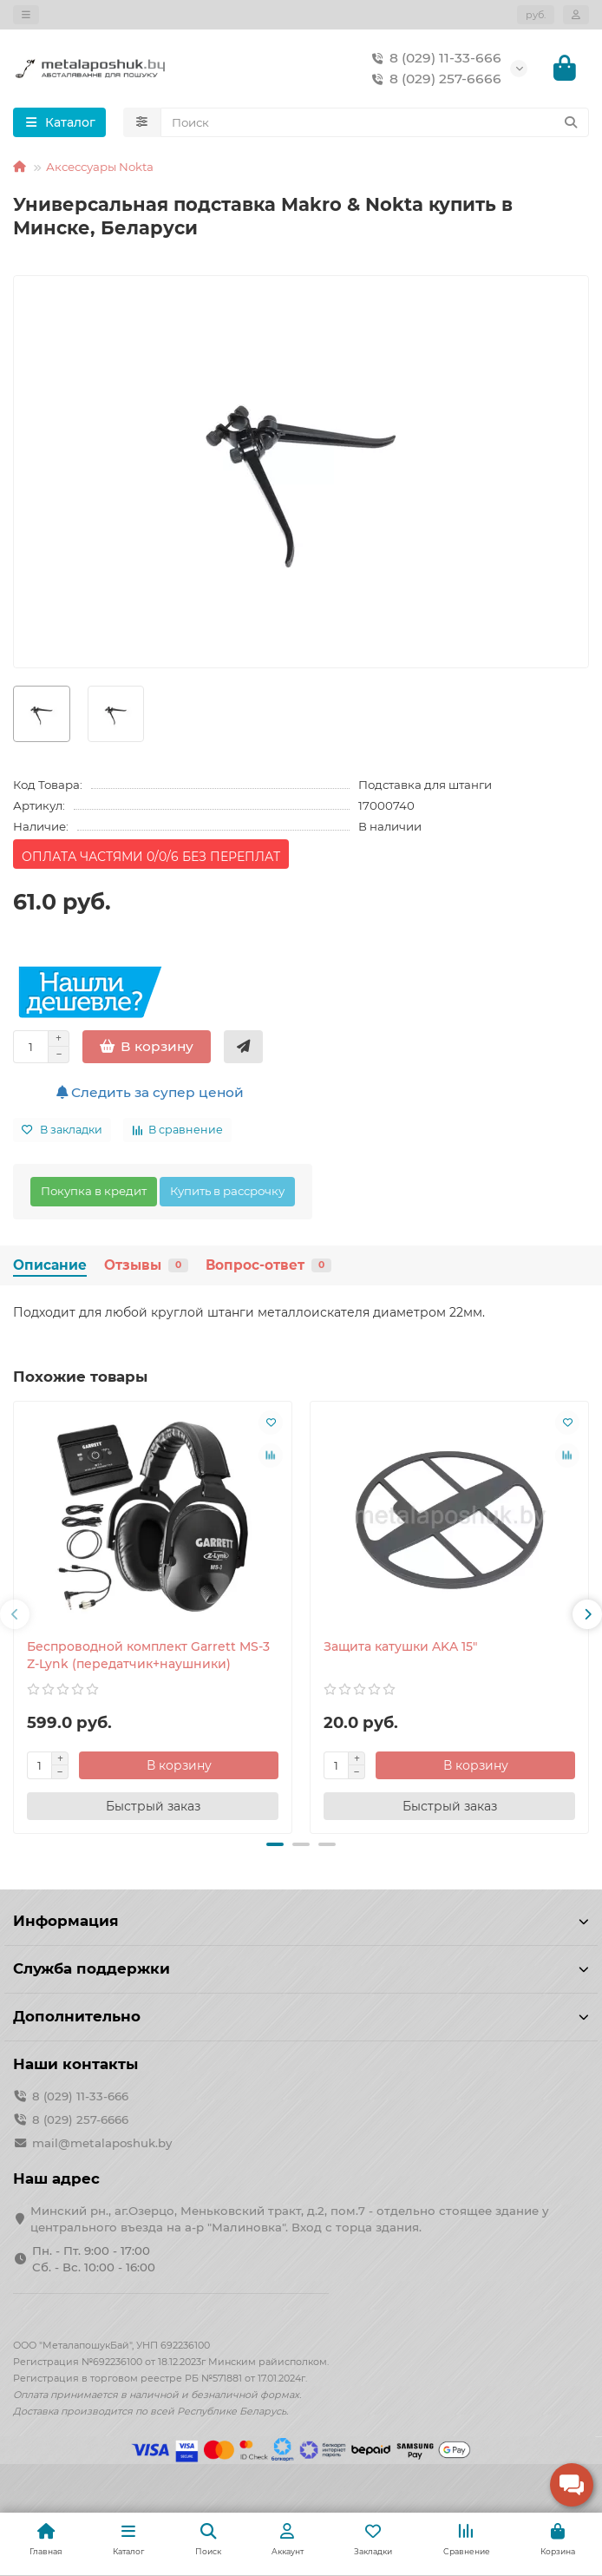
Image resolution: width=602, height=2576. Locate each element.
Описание (50, 1265)
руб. (536, 15)
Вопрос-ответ (268, 1265)
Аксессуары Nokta (100, 167)
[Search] (375, 122)
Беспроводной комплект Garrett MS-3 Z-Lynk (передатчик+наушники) (148, 1655)
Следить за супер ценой (150, 1092)
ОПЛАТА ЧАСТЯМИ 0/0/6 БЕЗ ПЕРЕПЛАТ (151, 856)
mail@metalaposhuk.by (102, 2143)
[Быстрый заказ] (243, 1046)
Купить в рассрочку (227, 1191)
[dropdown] (26, 14)
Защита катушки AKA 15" (400, 1646)
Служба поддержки (301, 1968)
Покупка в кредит (94, 1191)
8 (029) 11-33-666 (433, 58)
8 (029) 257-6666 (433, 79)
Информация (301, 1920)
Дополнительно (301, 2016)
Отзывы (146, 1265)
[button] (14, 1614)
